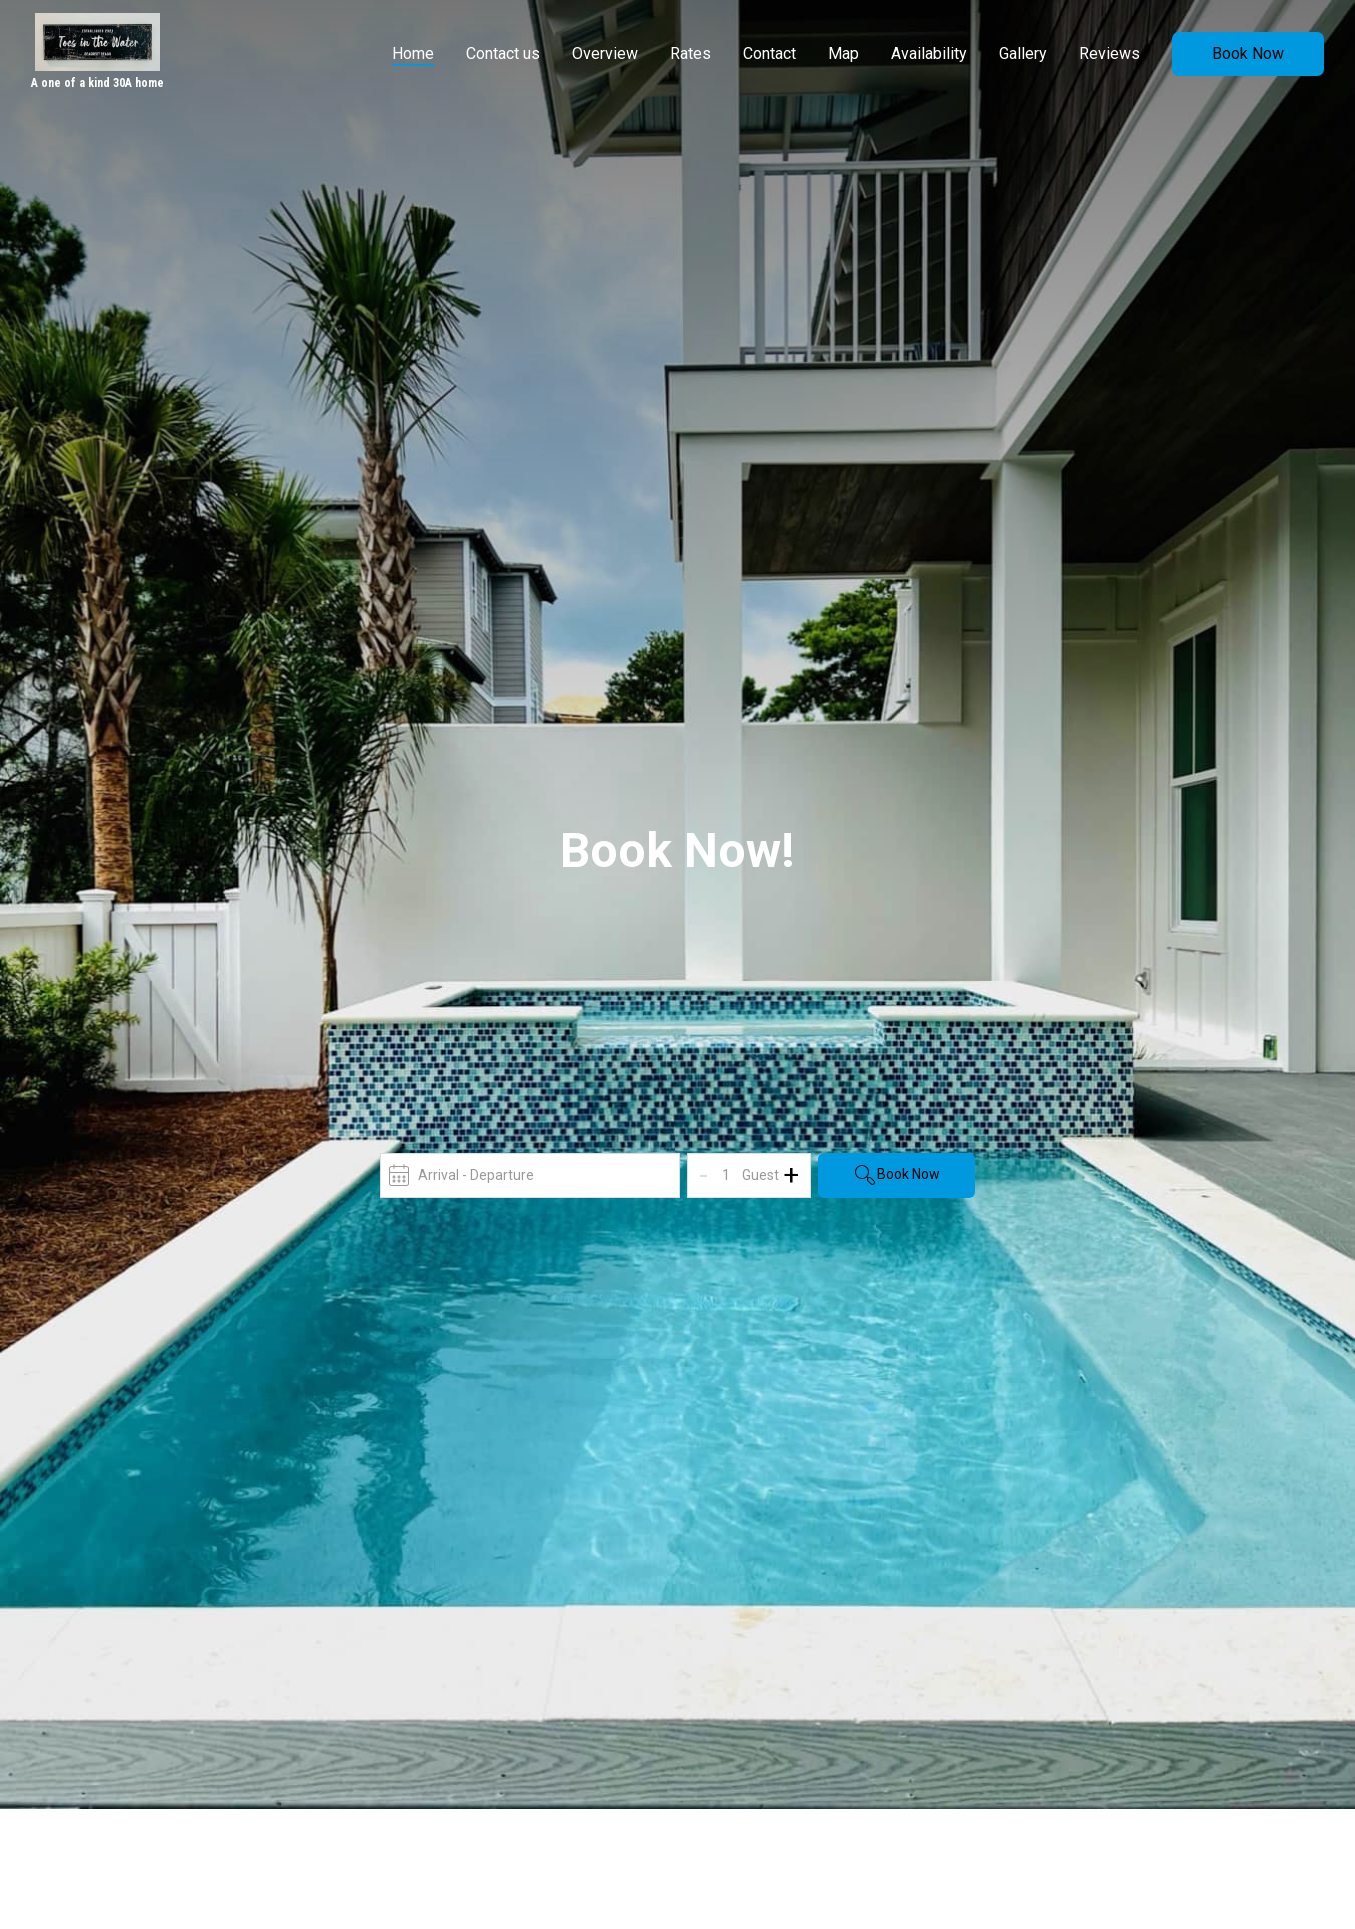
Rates (690, 53)
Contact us (503, 53)
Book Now (1248, 53)
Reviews (1109, 53)
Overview (605, 53)
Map (843, 53)
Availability (929, 53)
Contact (769, 53)
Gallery (1023, 53)
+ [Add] (791, 1175)
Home (413, 53)
